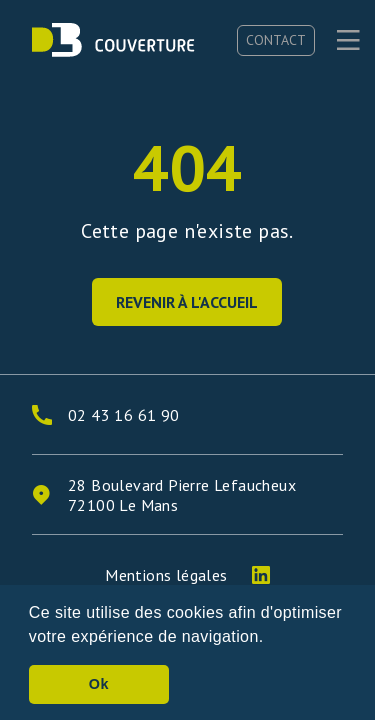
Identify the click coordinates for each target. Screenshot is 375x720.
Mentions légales (166, 575)
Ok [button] (99, 684)
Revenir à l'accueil (187, 302)
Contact (276, 40)
